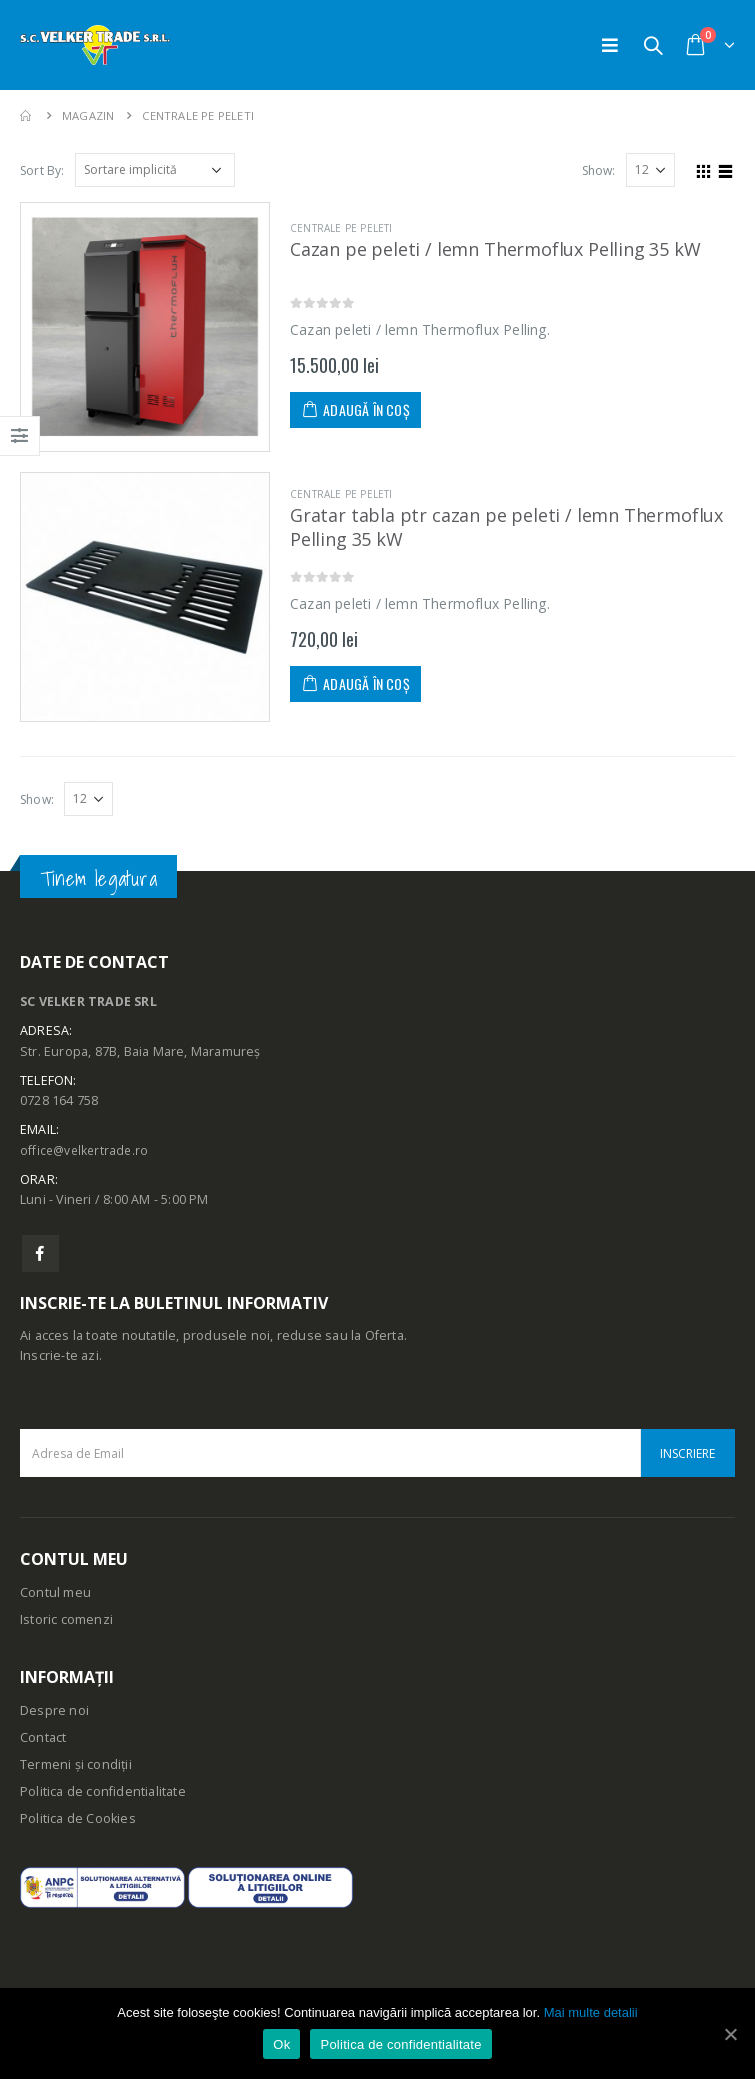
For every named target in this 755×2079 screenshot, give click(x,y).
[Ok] (730, 2034)
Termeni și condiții (76, 1765)
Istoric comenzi (66, 1620)
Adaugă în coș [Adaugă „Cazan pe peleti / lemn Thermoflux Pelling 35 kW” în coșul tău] (366, 409)
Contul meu (55, 1593)
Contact (43, 1738)
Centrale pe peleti (341, 228)
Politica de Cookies (78, 1819)
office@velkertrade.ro (86, 1150)
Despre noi (54, 1711)
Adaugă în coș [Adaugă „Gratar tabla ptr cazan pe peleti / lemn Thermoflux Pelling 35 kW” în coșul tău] (366, 683)
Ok (281, 2044)
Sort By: (42, 170)
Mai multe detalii (591, 2012)
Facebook (40, 1254)
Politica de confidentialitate (103, 1792)
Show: (599, 170)
